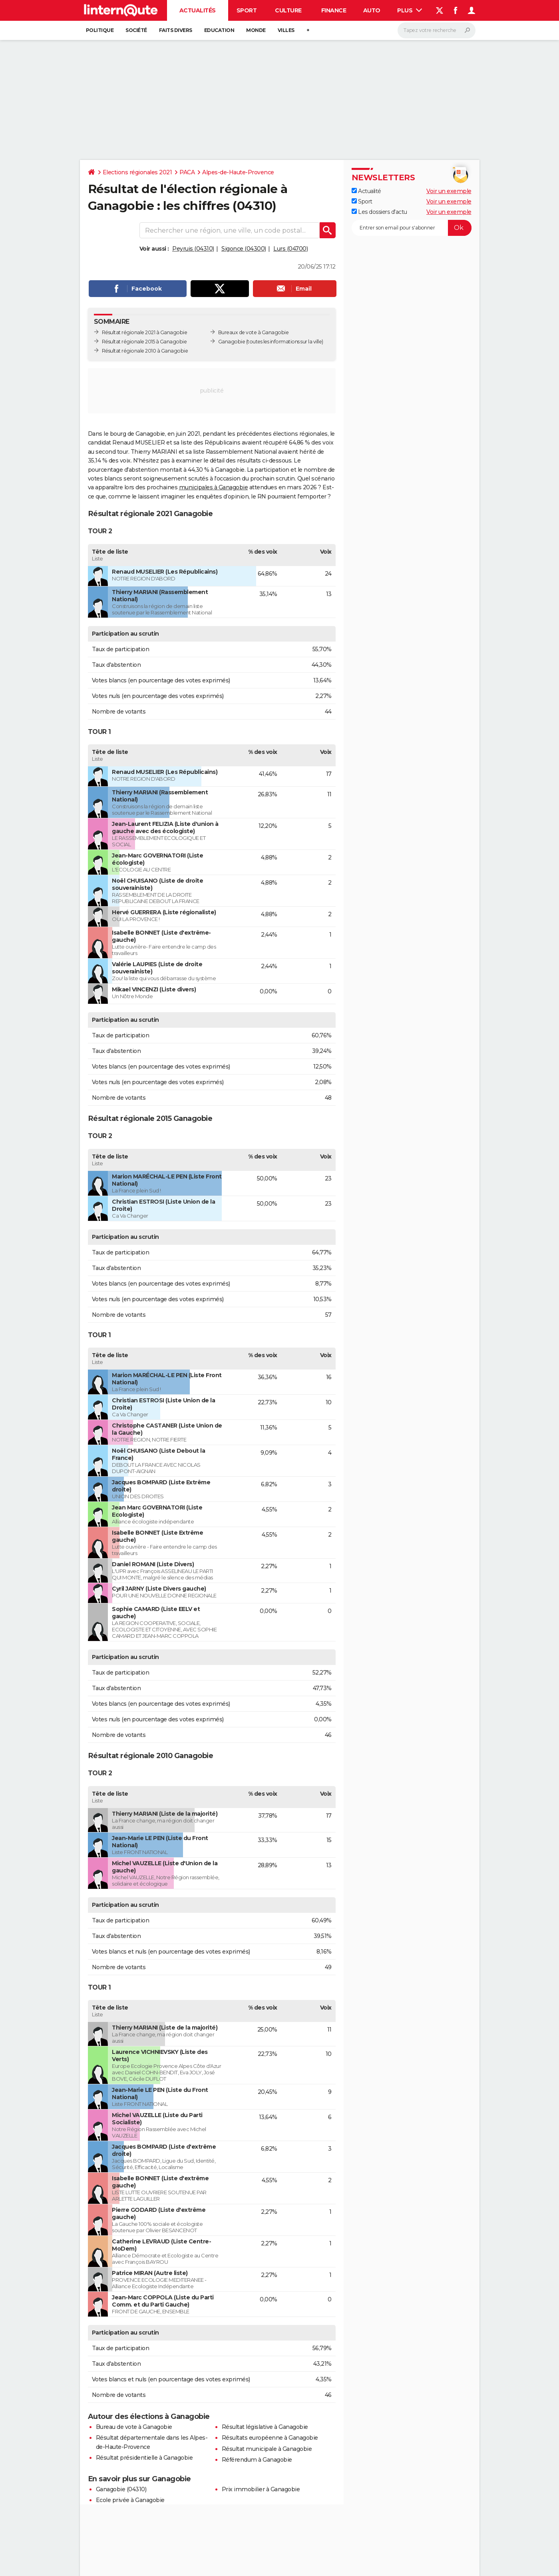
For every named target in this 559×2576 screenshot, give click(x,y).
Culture (288, 10)
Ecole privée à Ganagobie (130, 2500)
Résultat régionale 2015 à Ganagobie (144, 342)
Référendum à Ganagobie (257, 2459)
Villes (286, 30)
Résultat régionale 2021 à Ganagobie (144, 332)
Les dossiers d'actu (379, 211)
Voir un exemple (448, 191)
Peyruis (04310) (193, 248)
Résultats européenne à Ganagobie (270, 2437)
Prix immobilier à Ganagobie (261, 2489)
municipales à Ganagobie (213, 487)
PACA (187, 172)
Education (219, 30)
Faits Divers (175, 30)
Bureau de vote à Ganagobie (134, 2426)
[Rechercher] (436, 30)
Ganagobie (231, 342)
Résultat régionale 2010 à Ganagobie (145, 351)
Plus (409, 10)
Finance (333, 10)
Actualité (366, 191)
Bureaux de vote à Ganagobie (253, 332)
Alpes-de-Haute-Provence (238, 172)
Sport (247, 10)
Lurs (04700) (290, 248)
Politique (100, 30)
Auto (371, 10)
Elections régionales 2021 (137, 172)
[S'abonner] (411, 228)
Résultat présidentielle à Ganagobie (144, 2457)
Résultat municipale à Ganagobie (267, 2448)
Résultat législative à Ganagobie (265, 2426)
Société (136, 30)
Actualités (197, 10)
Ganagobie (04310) (121, 2489)
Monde (256, 30)
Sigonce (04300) (243, 248)
